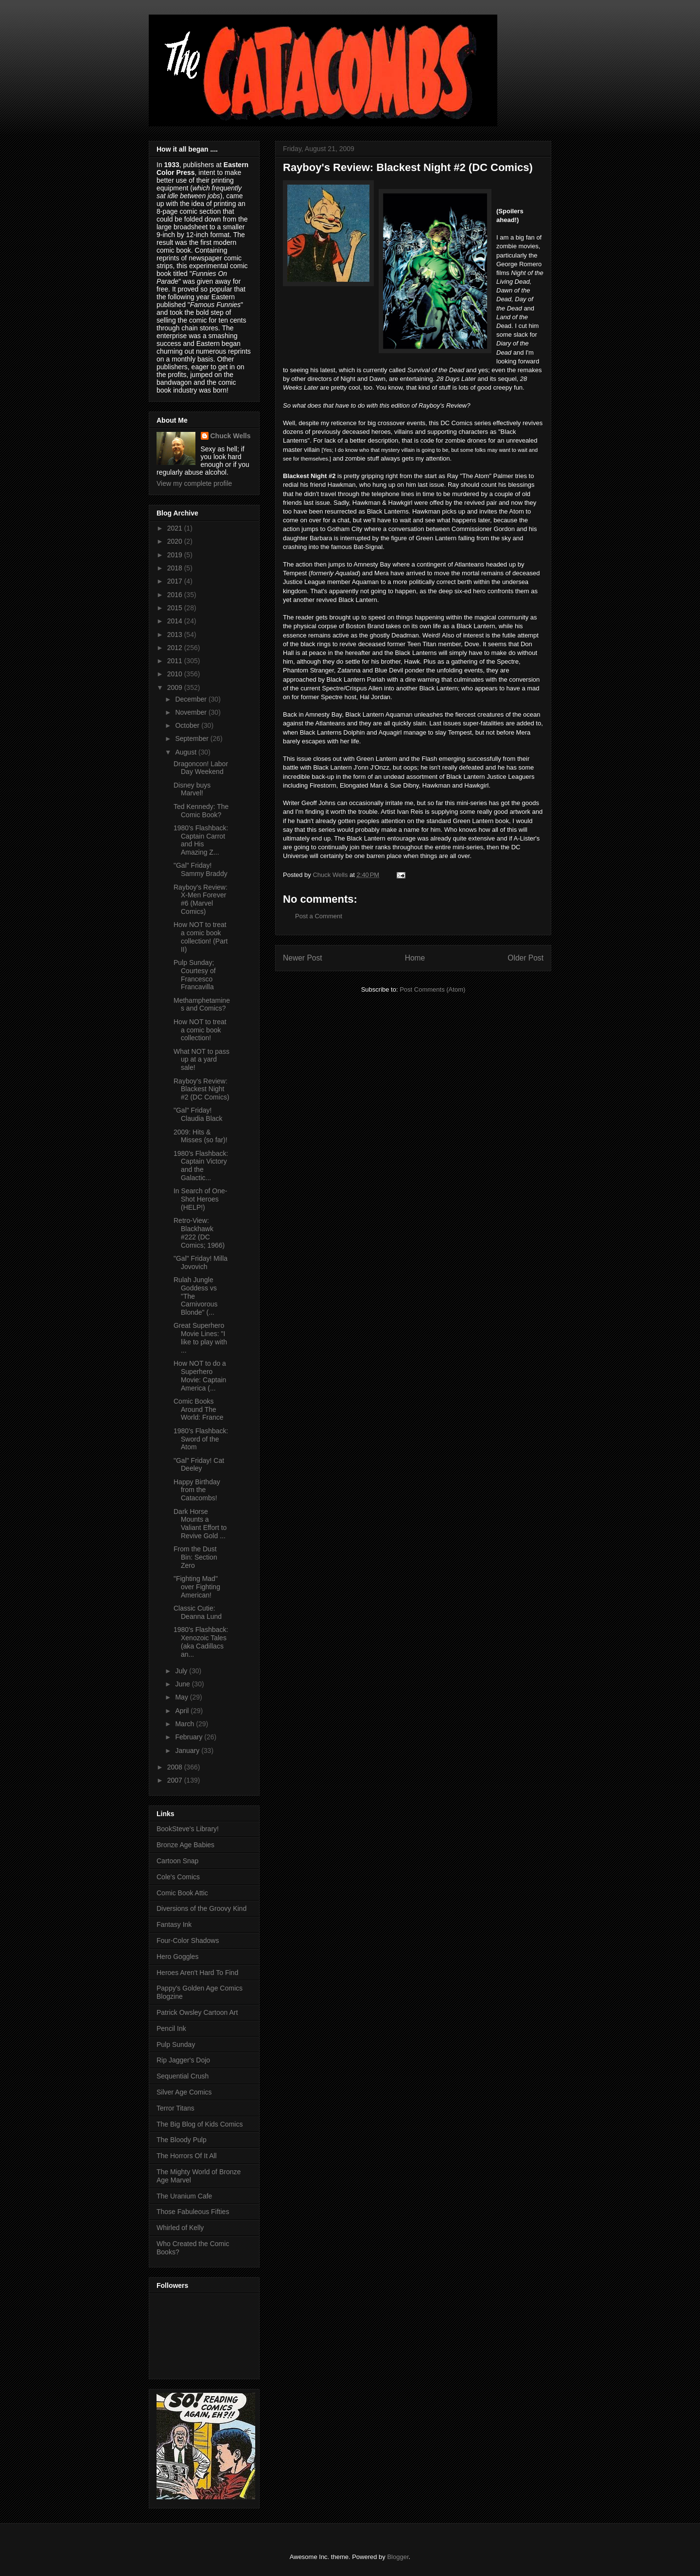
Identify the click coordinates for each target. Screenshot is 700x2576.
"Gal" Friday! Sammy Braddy (201, 869)
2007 (175, 1780)
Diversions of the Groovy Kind (201, 1908)
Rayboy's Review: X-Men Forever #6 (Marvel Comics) (201, 899)
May (182, 1697)
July (182, 1671)
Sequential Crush (183, 2076)
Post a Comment (318, 916)
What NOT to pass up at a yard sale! (201, 1060)
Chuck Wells (230, 436)
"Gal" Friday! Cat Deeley (199, 1465)
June (183, 1684)
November (191, 712)
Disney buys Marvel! (192, 789)
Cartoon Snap (177, 1861)
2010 (175, 674)
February (189, 1737)
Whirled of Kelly (180, 2228)
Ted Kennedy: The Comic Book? (201, 811)
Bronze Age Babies (185, 1845)
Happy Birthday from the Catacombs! (197, 1490)
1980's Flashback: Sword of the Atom (201, 1439)
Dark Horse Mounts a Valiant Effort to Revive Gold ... (200, 1524)
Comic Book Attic (182, 1893)
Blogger (397, 2556)
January (188, 1750)
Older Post (525, 958)
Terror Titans (175, 2108)
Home (415, 958)
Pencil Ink (171, 2028)
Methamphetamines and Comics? (202, 1004)
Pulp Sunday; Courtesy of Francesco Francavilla (195, 975)
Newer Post (302, 958)
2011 (175, 661)
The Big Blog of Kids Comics (200, 2124)
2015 (175, 608)
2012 (175, 648)
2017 (175, 581)
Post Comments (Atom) (432, 989)
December (191, 699)
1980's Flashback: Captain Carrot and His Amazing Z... (201, 840)
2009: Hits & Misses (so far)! (201, 1136)
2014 (175, 621)
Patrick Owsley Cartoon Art (197, 2012)
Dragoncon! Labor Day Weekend (201, 768)
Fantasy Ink (174, 1924)
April (183, 1711)
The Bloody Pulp (182, 2140)
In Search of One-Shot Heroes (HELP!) (201, 1199)
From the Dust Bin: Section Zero (195, 1557)
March (185, 1724)
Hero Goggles (177, 1956)
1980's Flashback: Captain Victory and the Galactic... (201, 1166)
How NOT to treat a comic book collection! (200, 1030)
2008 (175, 1767)
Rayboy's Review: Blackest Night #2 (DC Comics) (201, 1089)
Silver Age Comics (184, 2092)
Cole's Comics (178, 1877)
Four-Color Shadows (188, 1940)
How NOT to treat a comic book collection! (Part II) (201, 937)
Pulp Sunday (176, 2044)
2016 (175, 595)
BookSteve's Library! (188, 1829)
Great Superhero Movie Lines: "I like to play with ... (200, 1338)
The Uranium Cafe (184, 2196)
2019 (175, 555)
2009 (175, 687)
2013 (175, 634)
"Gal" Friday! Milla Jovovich (201, 1262)
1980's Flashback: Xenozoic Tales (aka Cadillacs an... (201, 1642)
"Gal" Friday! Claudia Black (198, 1114)
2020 (175, 541)
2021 (175, 528)
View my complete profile (194, 483)
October (188, 725)
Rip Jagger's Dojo (183, 2060)
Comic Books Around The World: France (199, 1409)
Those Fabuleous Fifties (193, 2211)
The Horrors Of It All (187, 2156)
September (192, 738)
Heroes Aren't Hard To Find (197, 1972)
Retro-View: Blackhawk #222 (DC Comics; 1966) (199, 1233)
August (186, 752)
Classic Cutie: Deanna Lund (198, 1612)
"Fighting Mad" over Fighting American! (197, 1587)
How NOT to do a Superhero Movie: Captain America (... (200, 1375)
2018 (175, 568)
